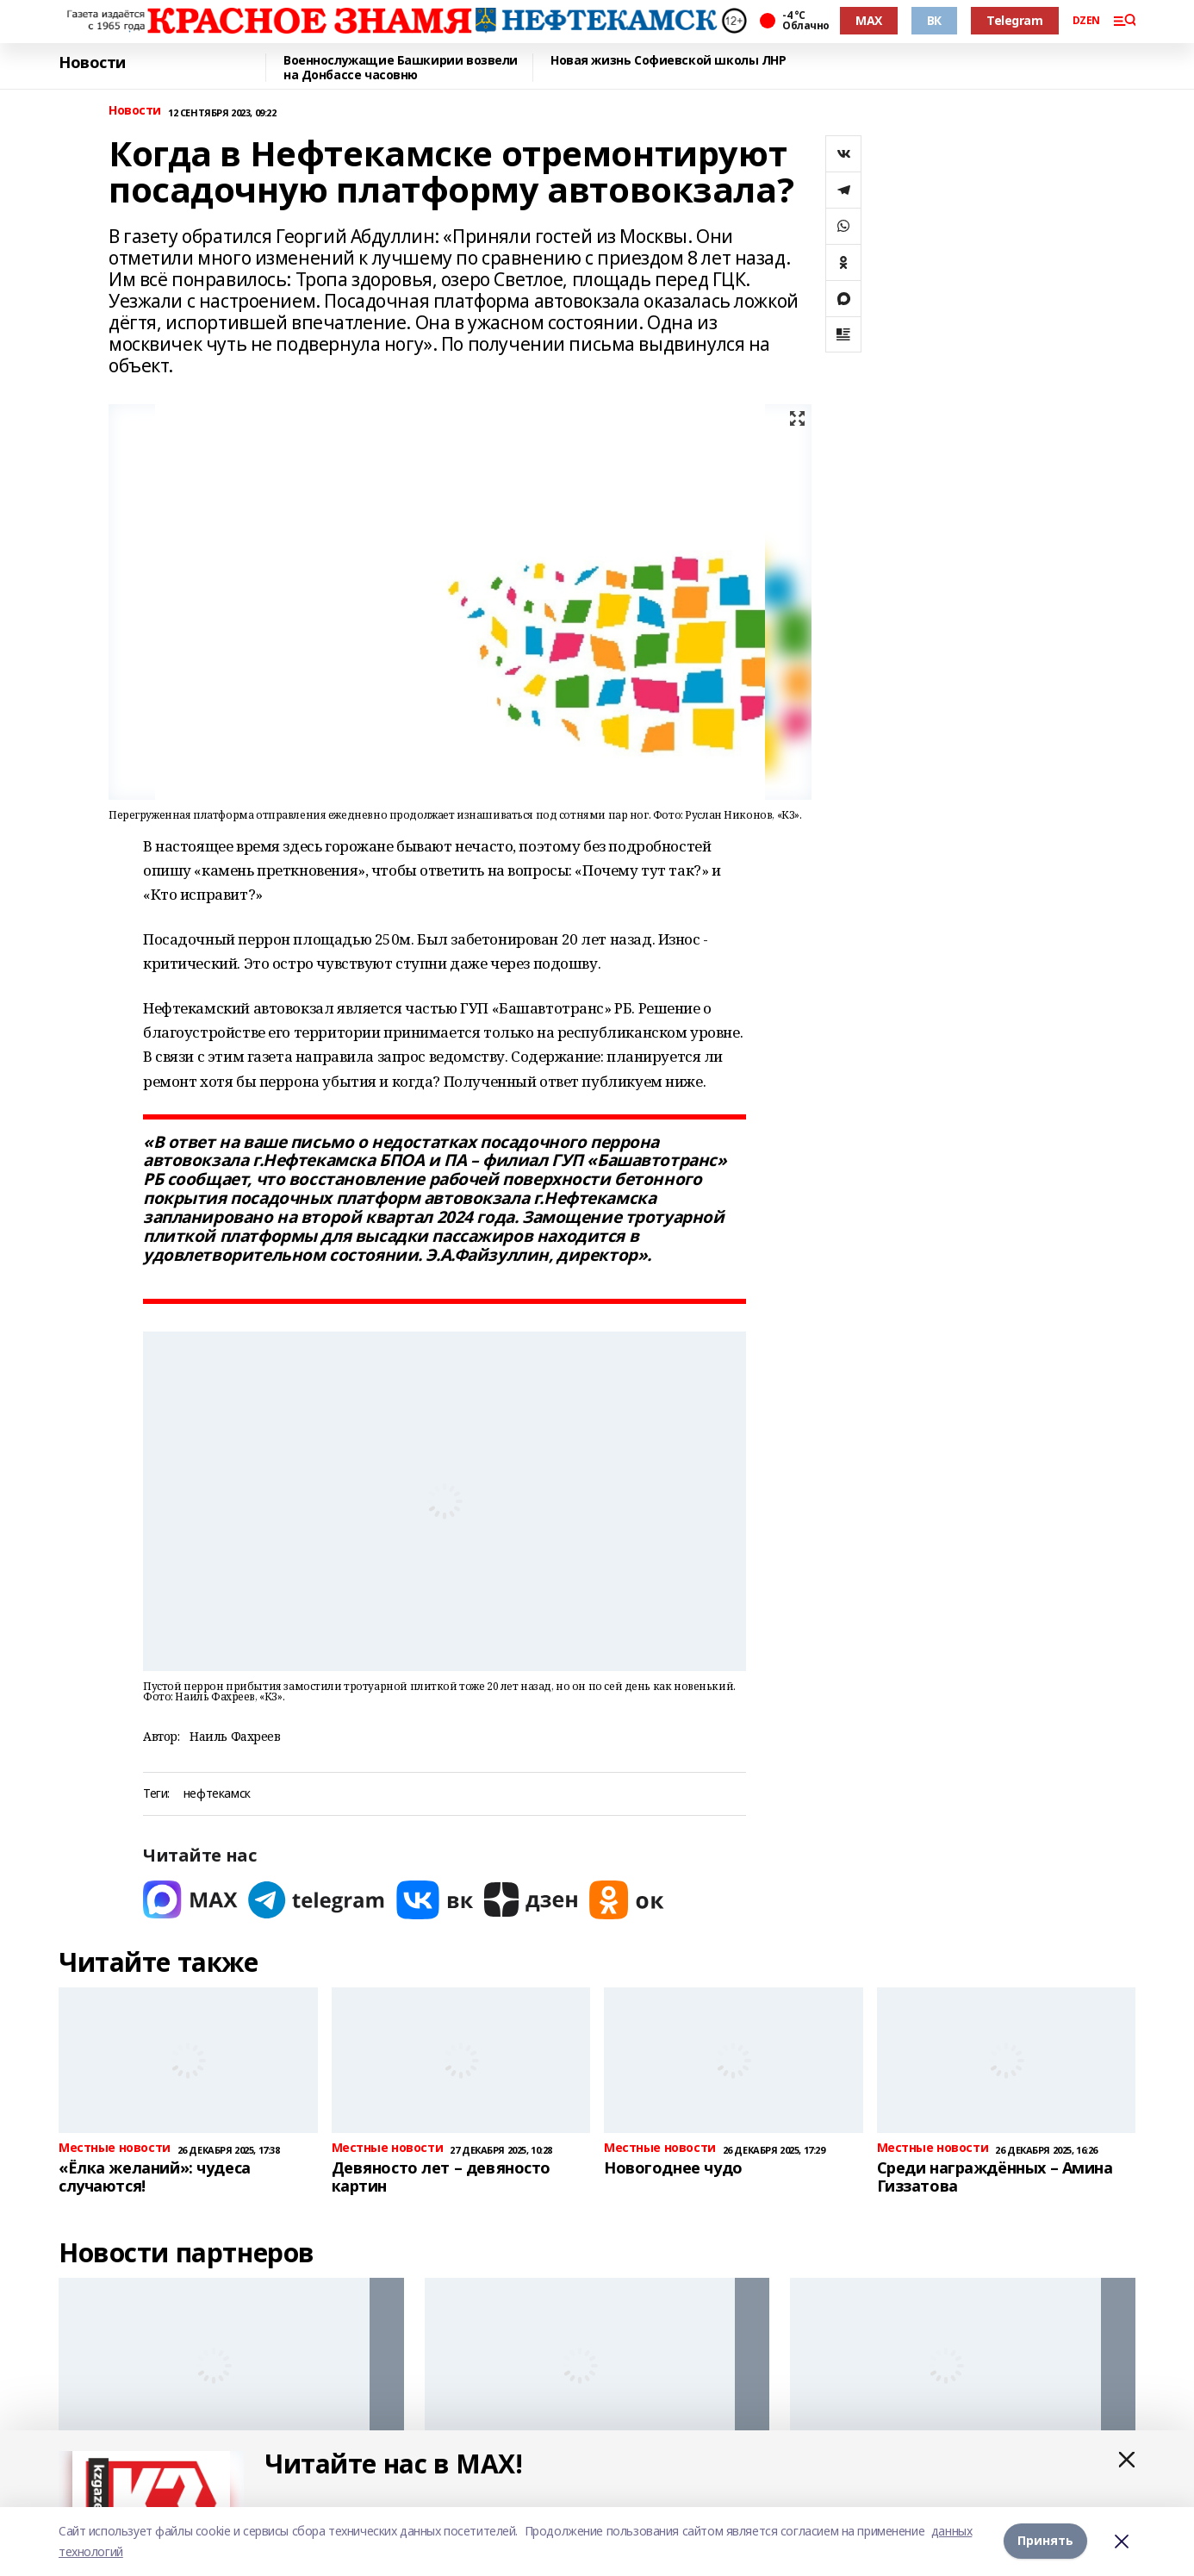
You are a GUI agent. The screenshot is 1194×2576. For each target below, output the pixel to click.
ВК (934, 20)
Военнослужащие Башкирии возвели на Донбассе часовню (400, 67)
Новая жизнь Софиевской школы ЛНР (668, 60)
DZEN (1086, 21)
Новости (92, 62)
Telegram (1014, 20)
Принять (1045, 2541)
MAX (868, 20)
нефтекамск (217, 1794)
